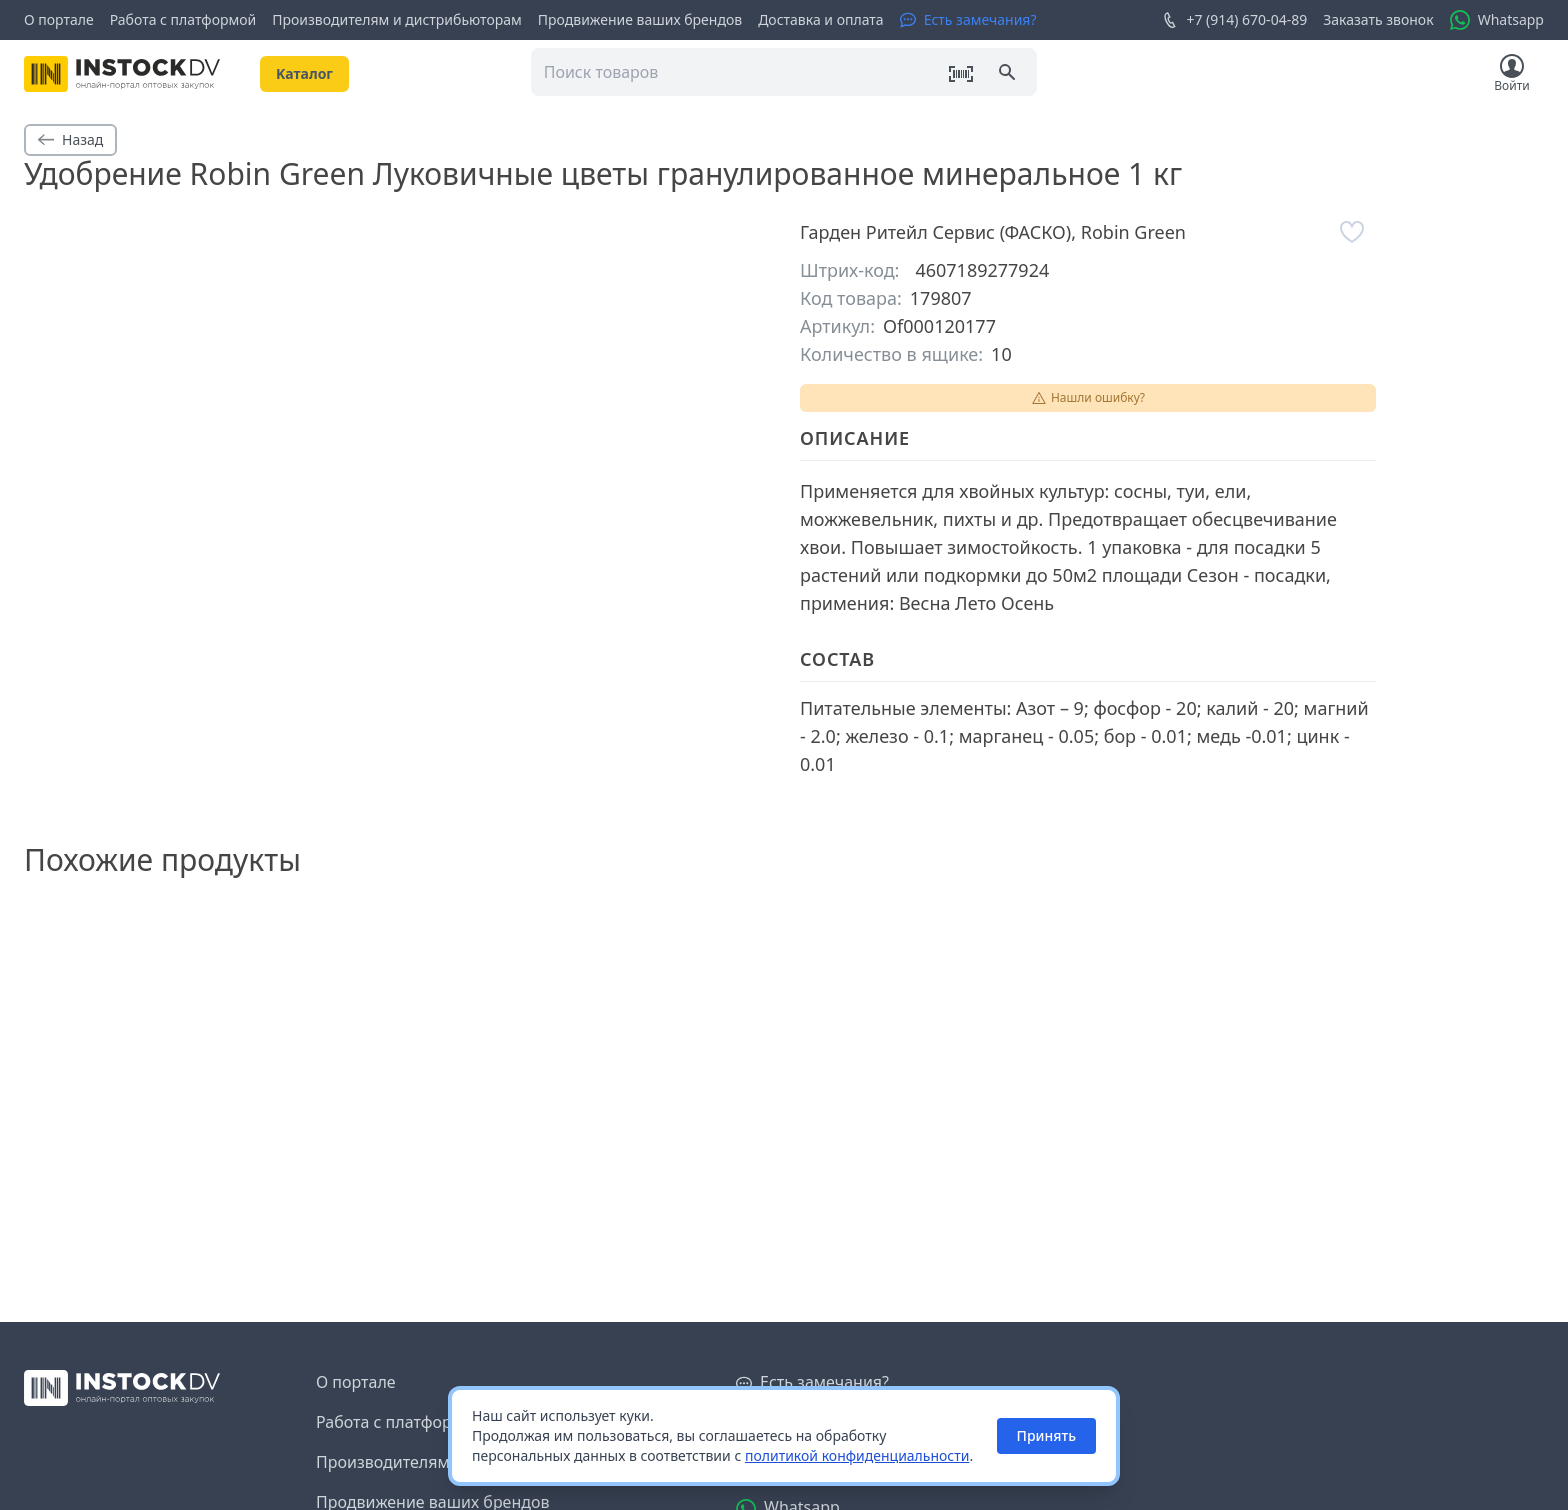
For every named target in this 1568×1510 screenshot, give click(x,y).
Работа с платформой (183, 19)
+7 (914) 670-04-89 (1234, 20)
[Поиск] (1009, 74)
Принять (1046, 1435)
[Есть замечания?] (968, 20)
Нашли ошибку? (1088, 397)
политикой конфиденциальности (857, 1455)
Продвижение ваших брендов (640, 19)
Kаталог (304, 73)
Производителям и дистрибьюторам (397, 19)
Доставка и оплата (820, 19)
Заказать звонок (1378, 19)
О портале (59, 19)
